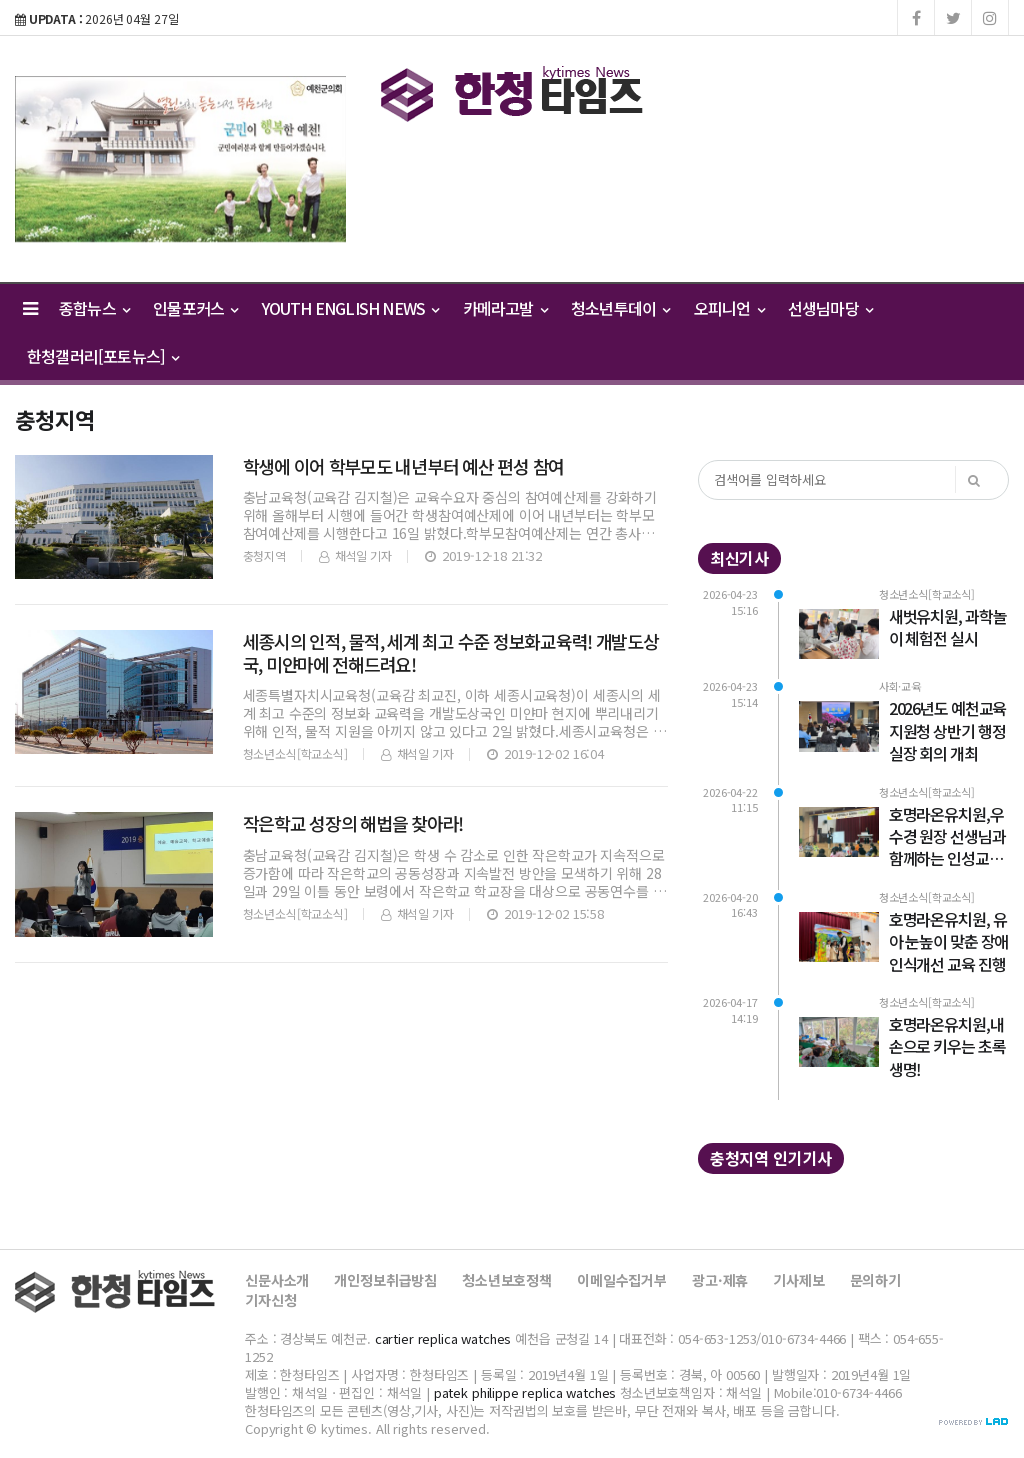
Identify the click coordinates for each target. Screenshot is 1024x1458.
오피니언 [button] (729, 308)
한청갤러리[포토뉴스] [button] (103, 356)
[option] (180, 159)
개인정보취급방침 (385, 1280)
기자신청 (270, 1300)
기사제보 (798, 1280)
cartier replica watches (443, 1338)
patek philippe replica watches (525, 1392)
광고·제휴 (720, 1280)
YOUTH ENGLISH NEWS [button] (350, 308)
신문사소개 (277, 1280)
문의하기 (875, 1280)
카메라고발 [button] (505, 308)
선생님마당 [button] (830, 308)
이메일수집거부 (622, 1280)
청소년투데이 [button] (620, 308)
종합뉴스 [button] (94, 308)
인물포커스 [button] (195, 308)
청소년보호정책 (507, 1280)
